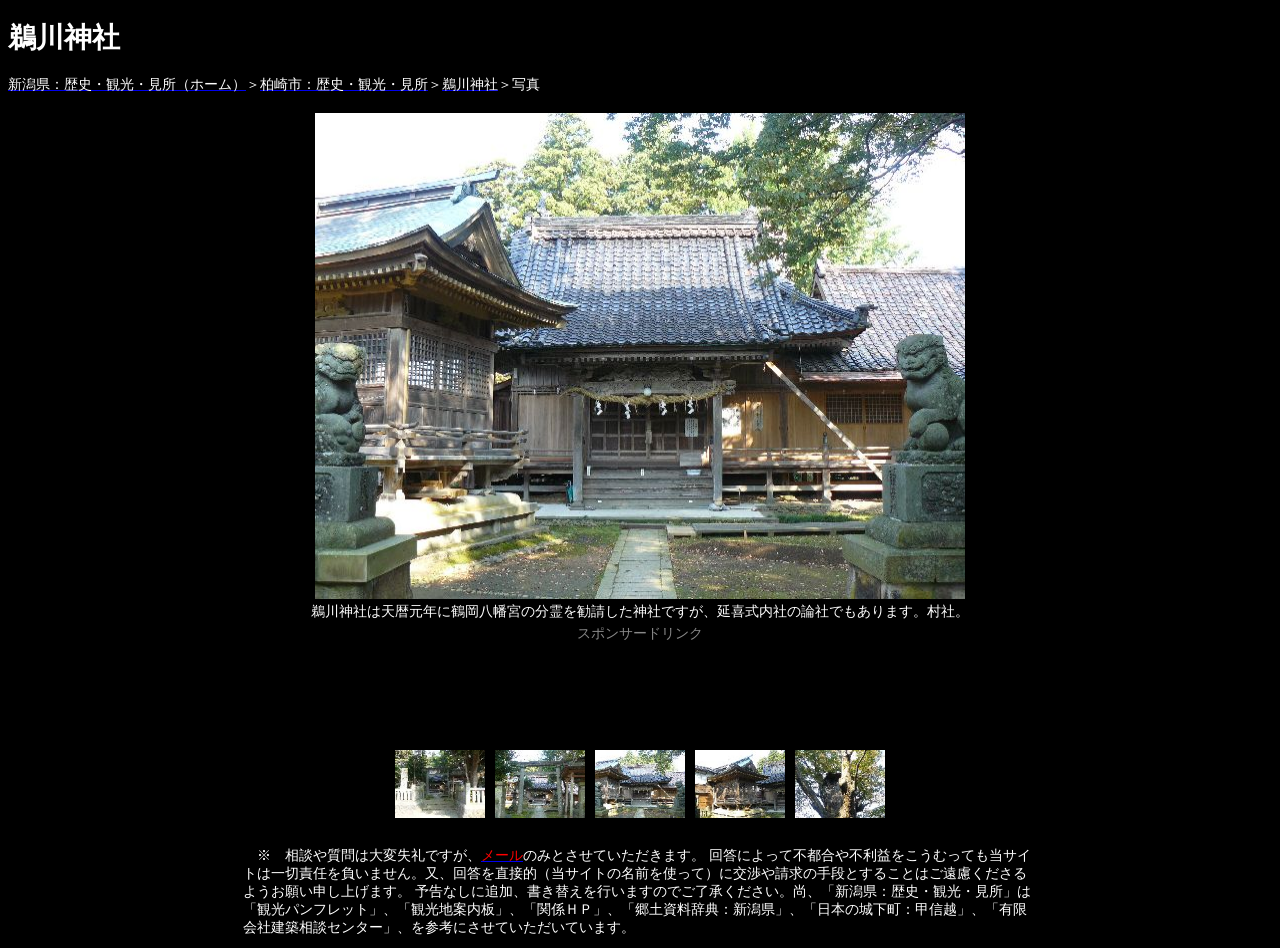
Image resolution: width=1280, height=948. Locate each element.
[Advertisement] (640, 692)
